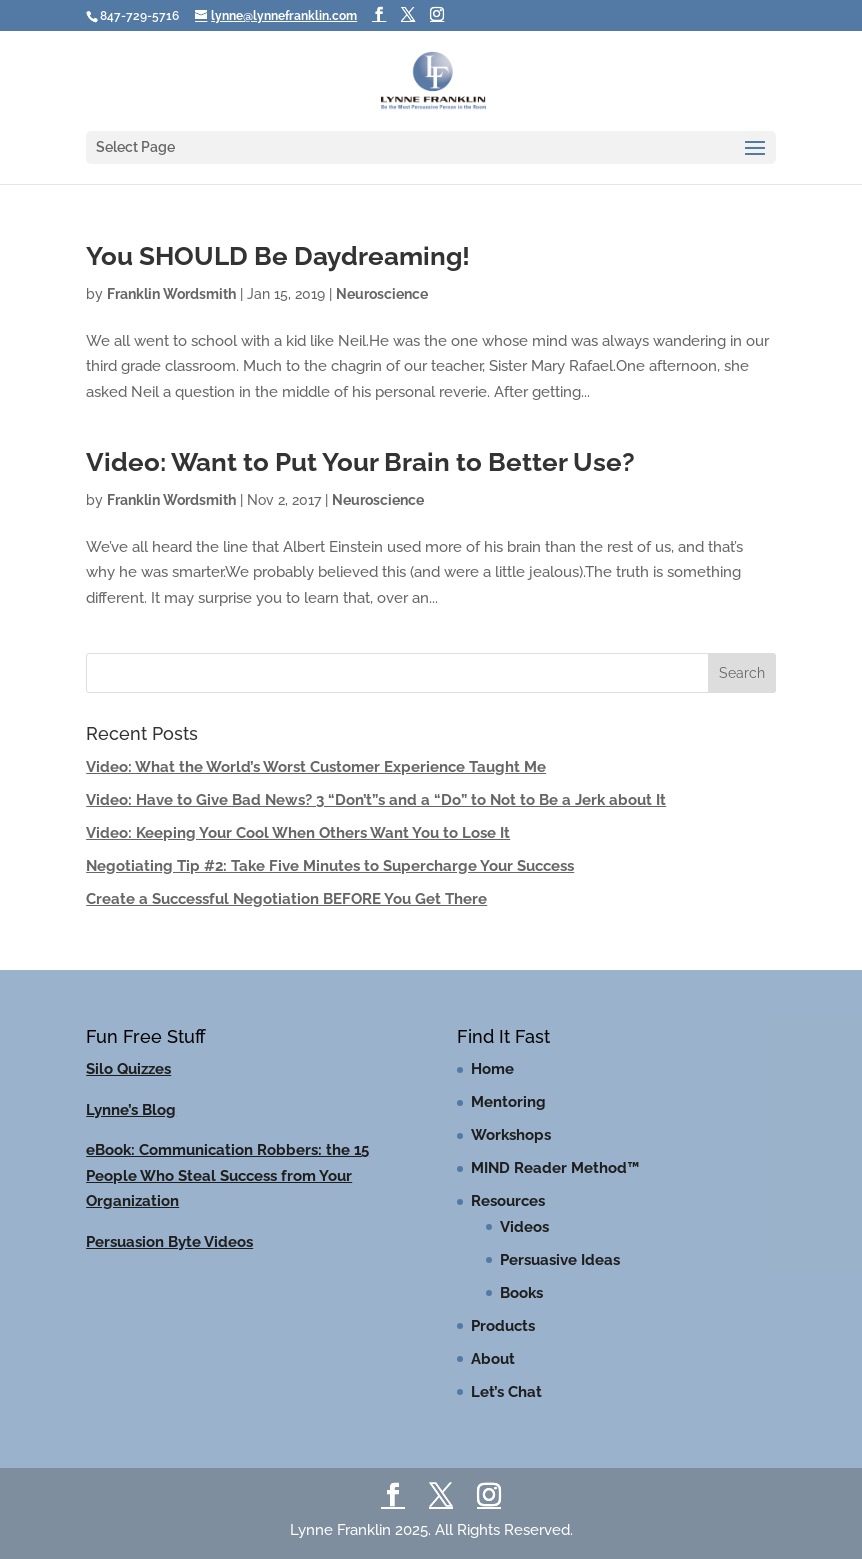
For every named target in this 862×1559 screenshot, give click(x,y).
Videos (524, 1227)
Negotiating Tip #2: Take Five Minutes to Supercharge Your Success (330, 866)
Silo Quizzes (128, 1069)
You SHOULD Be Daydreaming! (278, 256)
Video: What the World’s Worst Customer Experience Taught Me (316, 767)
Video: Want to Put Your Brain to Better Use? (360, 462)
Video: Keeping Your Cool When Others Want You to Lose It (298, 833)
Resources (508, 1201)
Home (492, 1069)
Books (521, 1293)
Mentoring (508, 1102)
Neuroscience (382, 294)
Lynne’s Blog (131, 1110)
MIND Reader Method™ (555, 1168)
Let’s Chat (506, 1392)
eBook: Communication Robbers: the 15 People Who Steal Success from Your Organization (227, 1175)
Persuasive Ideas (560, 1260)
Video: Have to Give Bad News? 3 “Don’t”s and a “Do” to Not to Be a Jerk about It (376, 800)
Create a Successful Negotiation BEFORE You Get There (286, 899)
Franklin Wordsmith (171, 294)
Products (503, 1326)
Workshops (511, 1135)
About (493, 1359)
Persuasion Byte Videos (169, 1242)
